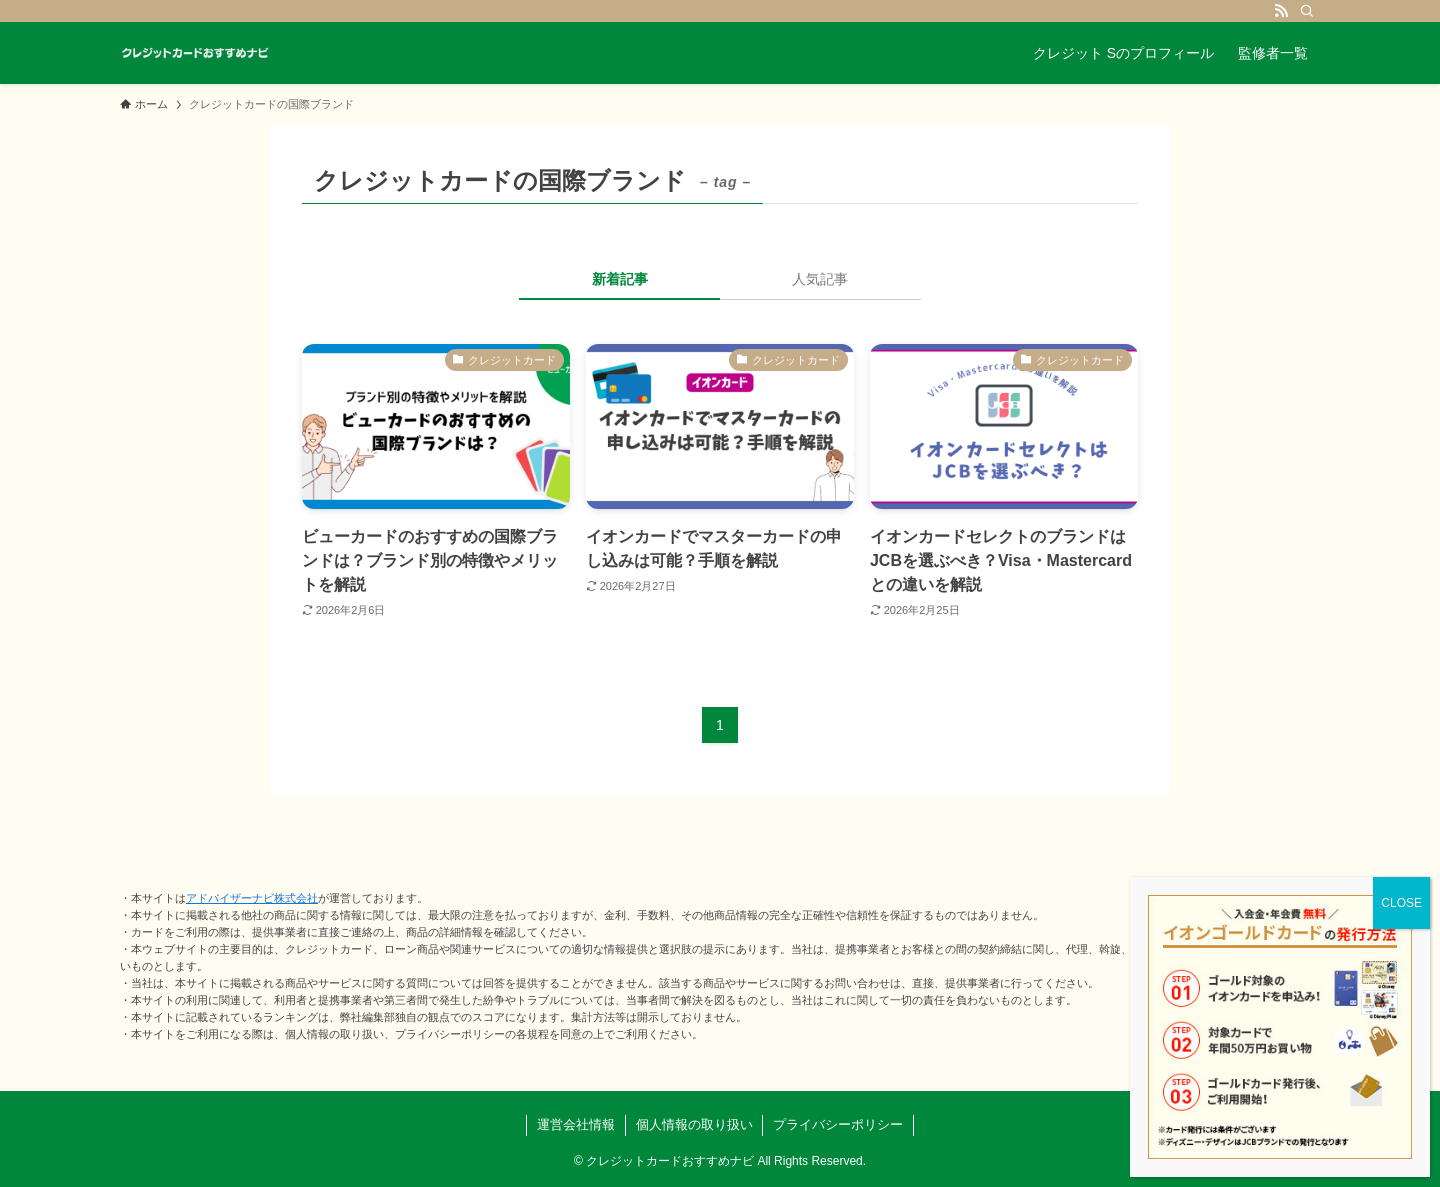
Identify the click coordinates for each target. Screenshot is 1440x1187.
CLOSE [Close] (1401, 903)
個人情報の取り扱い (694, 1124)
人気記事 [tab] (820, 279)
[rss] (1281, 11)
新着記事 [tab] (620, 279)
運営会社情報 (576, 1124)
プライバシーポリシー (838, 1124)
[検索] (1307, 11)
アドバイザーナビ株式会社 (252, 898)
